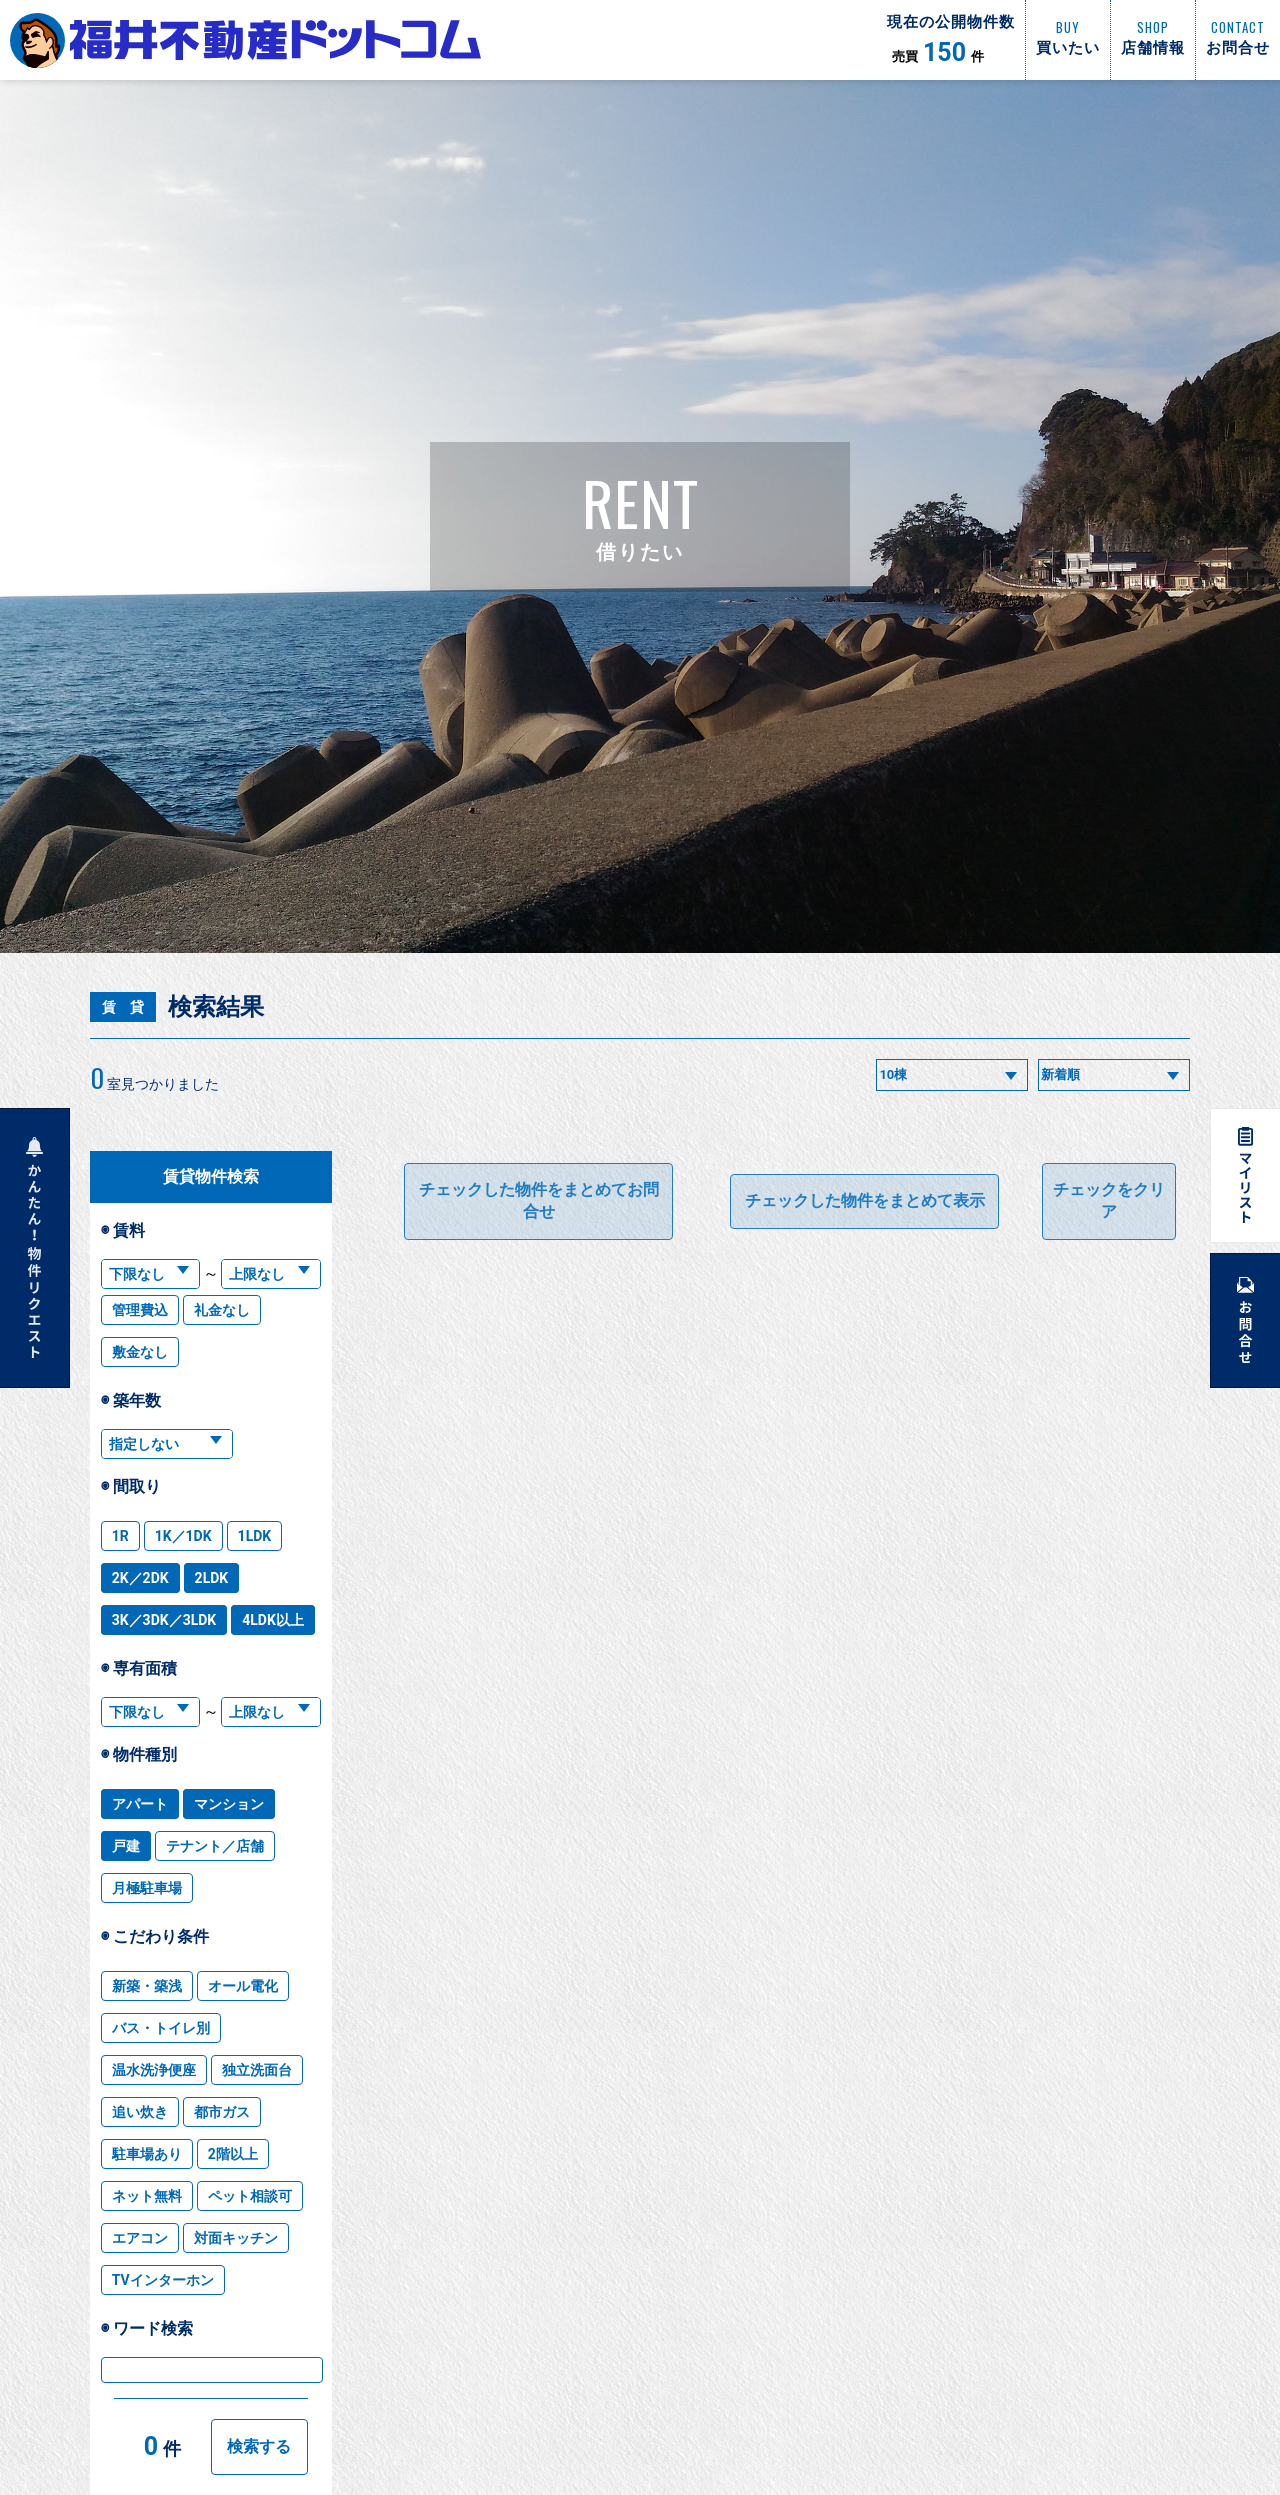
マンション (229, 1804)
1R (120, 1536)
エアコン (140, 2238)
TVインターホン (163, 2280)
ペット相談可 (250, 2196)
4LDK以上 (273, 1620)
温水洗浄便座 (154, 2070)
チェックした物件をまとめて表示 (865, 1201)
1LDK (255, 1536)
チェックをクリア (1109, 1201)
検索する (259, 2446)
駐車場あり (147, 2154)
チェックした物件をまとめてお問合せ (539, 1201)
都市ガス (222, 2112)
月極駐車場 (147, 1888)
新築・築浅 (147, 1986)
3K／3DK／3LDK (164, 1620)
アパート (140, 1804)
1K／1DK (183, 1536)
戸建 (126, 1846)
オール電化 (243, 1986)
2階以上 (233, 2154)
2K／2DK (140, 1578)
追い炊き (140, 2112)
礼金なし (222, 1310)
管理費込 (140, 1310)
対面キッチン (236, 2238)
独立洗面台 (257, 2070)
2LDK (212, 1578)
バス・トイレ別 (161, 2028)
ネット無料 (147, 2196)
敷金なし (140, 1352)
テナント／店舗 (215, 1846)
